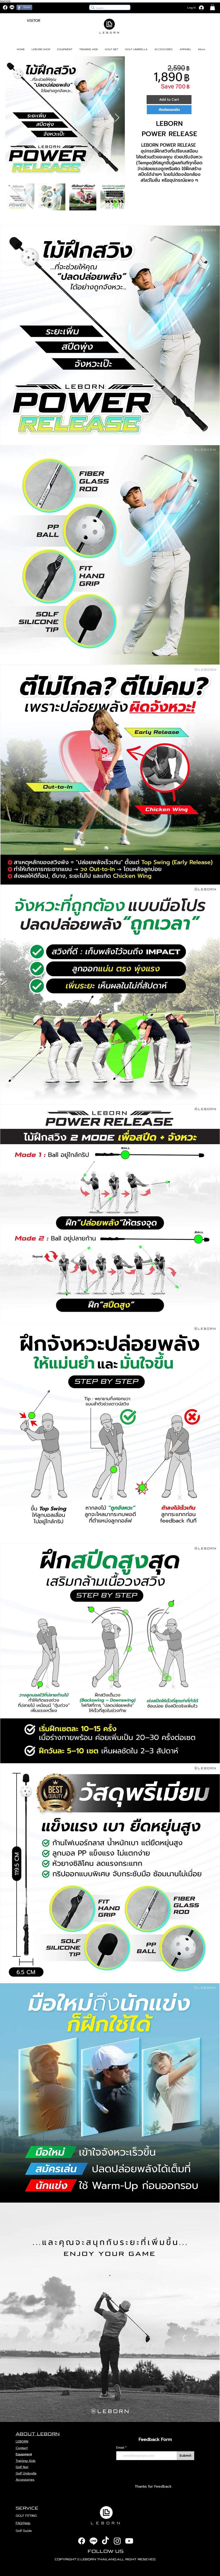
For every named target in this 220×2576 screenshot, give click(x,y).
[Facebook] (5, 7)
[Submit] (185, 2455)
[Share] (24, 7)
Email (120, 2447)
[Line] (93, 2540)
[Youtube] (129, 2540)
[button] (212, 7)
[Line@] (12, 7)
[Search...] (108, 8)
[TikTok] (105, 2540)
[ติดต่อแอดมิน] (169, 109)
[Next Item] (117, 117)
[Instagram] (117, 2540)
